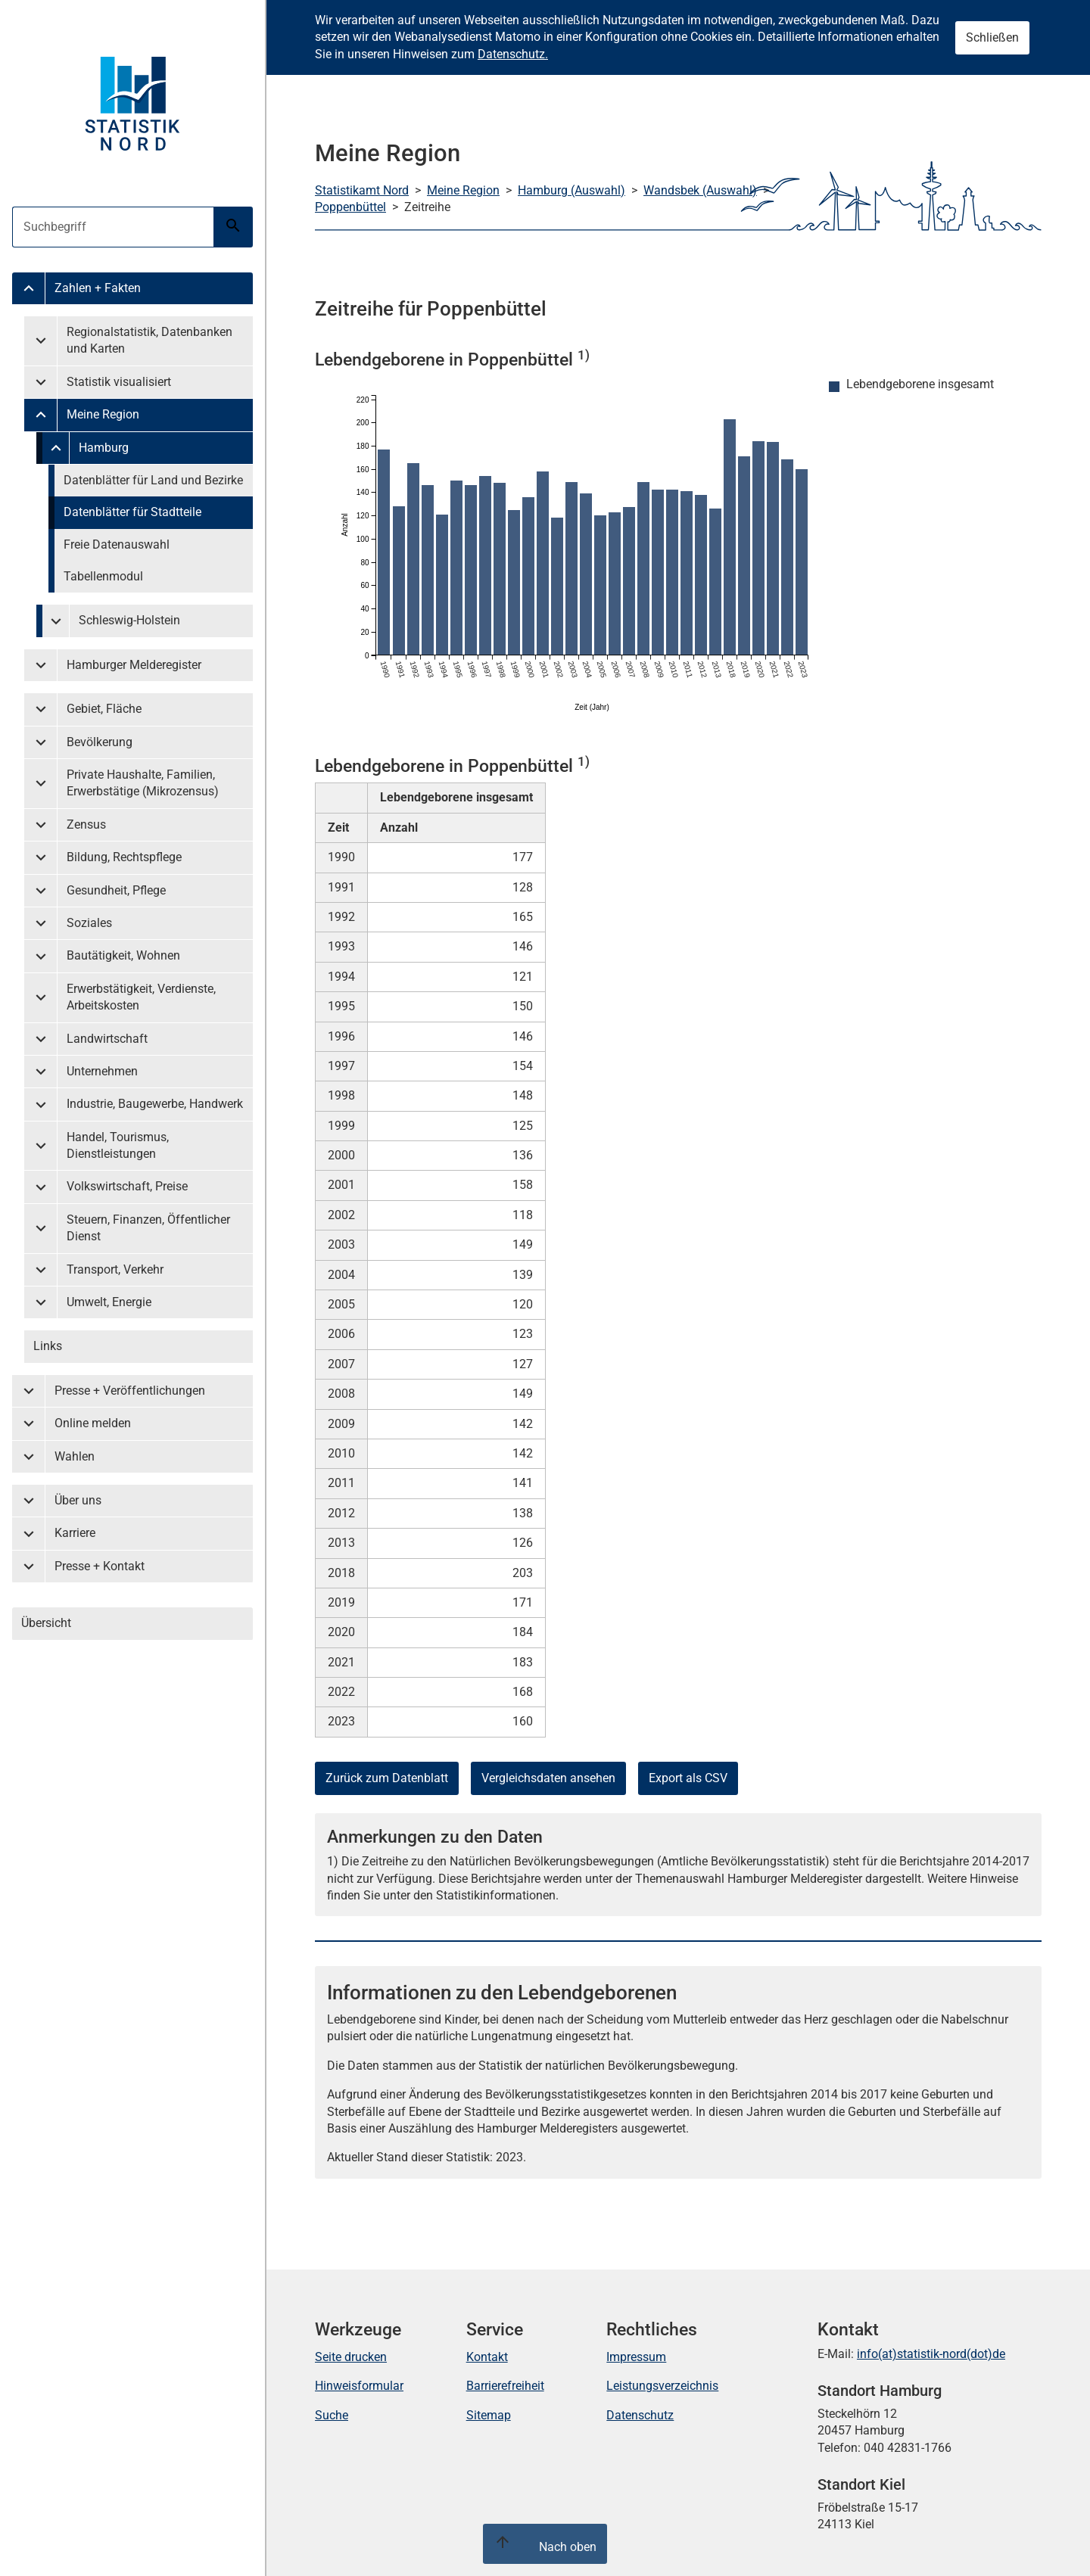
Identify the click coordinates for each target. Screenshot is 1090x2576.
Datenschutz (640, 2415)
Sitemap (488, 2415)
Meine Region (103, 414)
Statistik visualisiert (119, 382)
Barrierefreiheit (505, 2385)
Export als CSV (688, 1778)
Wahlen (74, 1456)
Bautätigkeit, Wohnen (123, 955)
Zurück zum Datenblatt (386, 1778)
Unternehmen (102, 1071)
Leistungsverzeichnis (662, 2385)
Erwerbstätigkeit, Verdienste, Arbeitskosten (141, 997)
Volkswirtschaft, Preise (127, 1186)
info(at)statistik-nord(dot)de (931, 2354)
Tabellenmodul (103, 576)
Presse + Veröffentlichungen (129, 1390)
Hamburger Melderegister (134, 665)
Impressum (636, 2357)
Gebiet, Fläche (104, 709)
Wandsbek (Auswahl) (700, 190)
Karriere (74, 1533)
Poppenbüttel (350, 207)
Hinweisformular (359, 2385)
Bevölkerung (99, 742)
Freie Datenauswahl (117, 544)
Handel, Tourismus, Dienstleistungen (118, 1145)
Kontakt (487, 2357)
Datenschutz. (513, 54)
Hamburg (104, 447)
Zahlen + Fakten (97, 288)
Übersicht (46, 1623)
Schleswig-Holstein (129, 620)
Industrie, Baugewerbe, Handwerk (155, 1104)
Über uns (77, 1500)
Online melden (92, 1423)
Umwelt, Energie (109, 1302)
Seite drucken (351, 2357)
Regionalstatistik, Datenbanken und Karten (149, 340)
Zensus (86, 824)
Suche (331, 2415)
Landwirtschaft (107, 1038)
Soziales (89, 923)
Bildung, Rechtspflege (124, 857)
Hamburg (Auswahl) (571, 190)
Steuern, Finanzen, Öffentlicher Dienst (148, 1227)
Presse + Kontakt (99, 1566)
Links (47, 1346)
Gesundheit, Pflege (116, 890)
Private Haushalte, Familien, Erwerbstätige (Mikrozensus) (143, 782)
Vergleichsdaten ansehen (548, 1778)
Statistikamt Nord (362, 190)
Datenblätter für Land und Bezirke (153, 480)
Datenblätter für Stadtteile (132, 512)
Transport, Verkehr (115, 1269)
